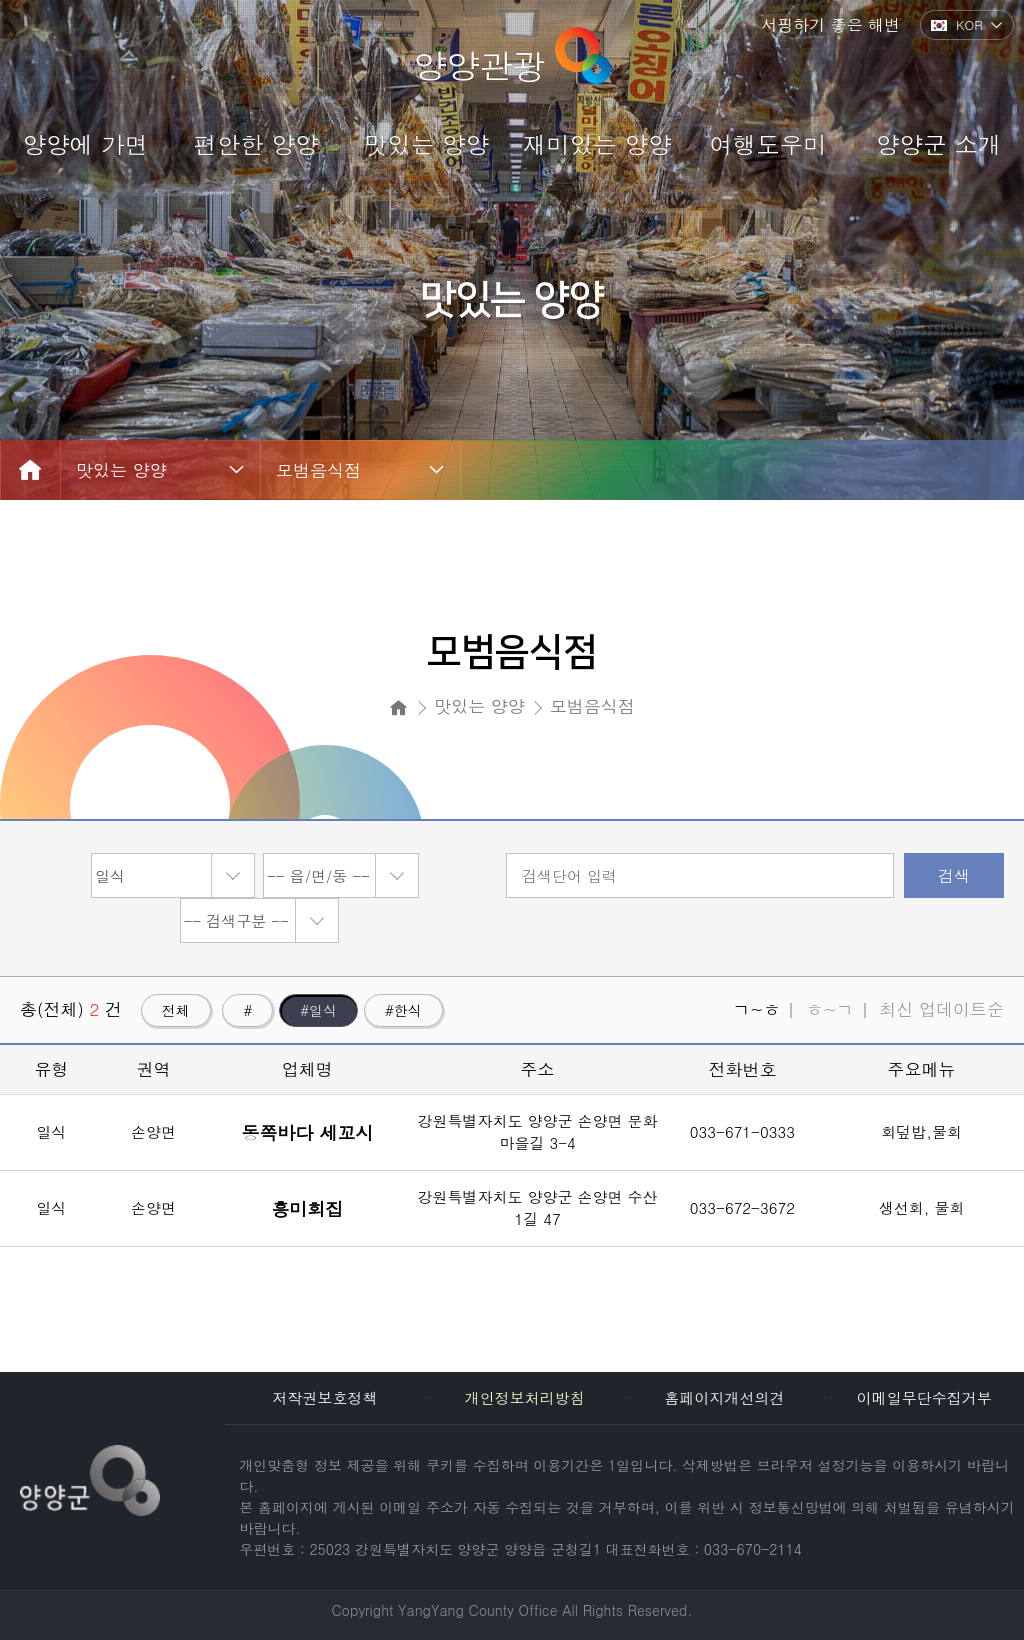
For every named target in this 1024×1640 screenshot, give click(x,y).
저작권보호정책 (325, 1397)
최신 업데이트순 (941, 1009)
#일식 (318, 1010)
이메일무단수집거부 (924, 1397)
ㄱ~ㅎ (756, 1009)
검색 (954, 875)
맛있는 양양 (121, 470)
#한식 (403, 1010)
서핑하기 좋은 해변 (830, 24)
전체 (176, 1010)
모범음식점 (318, 470)
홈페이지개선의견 (724, 1397)
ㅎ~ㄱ (829, 1009)
